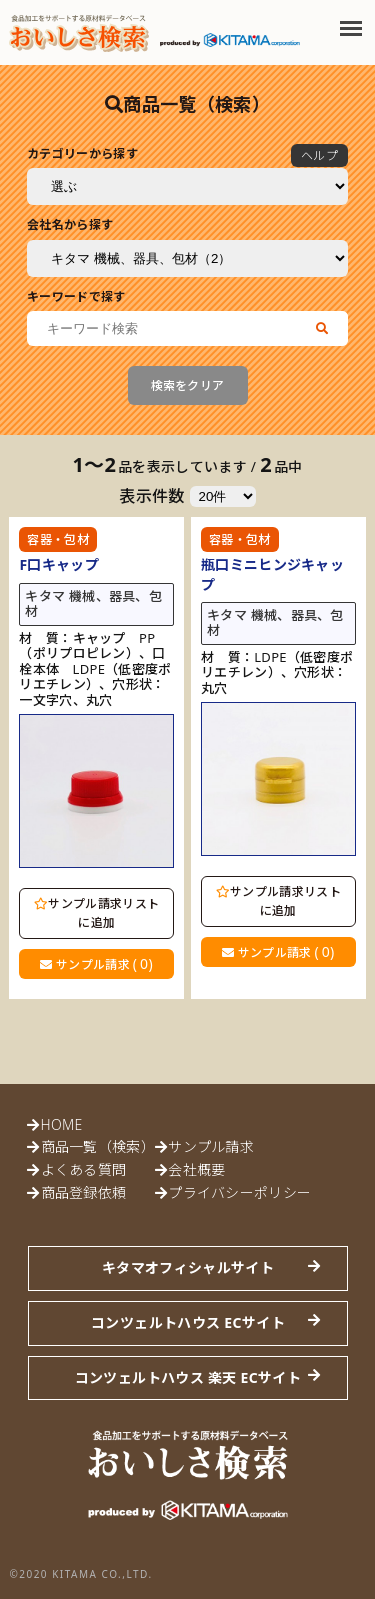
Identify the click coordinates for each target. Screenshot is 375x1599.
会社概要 (196, 1169)
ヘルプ (319, 155)
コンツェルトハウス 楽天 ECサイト (188, 1377)
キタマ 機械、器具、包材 (93, 604)
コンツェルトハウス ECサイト (188, 1322)
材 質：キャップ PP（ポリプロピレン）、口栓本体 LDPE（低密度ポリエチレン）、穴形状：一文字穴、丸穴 (95, 670)
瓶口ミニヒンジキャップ (272, 574)
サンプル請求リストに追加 (96, 913)
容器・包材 (58, 539)
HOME (62, 1124)
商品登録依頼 (84, 1192)
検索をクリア (188, 385)
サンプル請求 (96, 963)
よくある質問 (84, 1169)
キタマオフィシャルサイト (188, 1267)
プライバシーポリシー (239, 1192)
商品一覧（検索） (98, 1146)
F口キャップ (59, 564)
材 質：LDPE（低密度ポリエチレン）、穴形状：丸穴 (277, 673)
